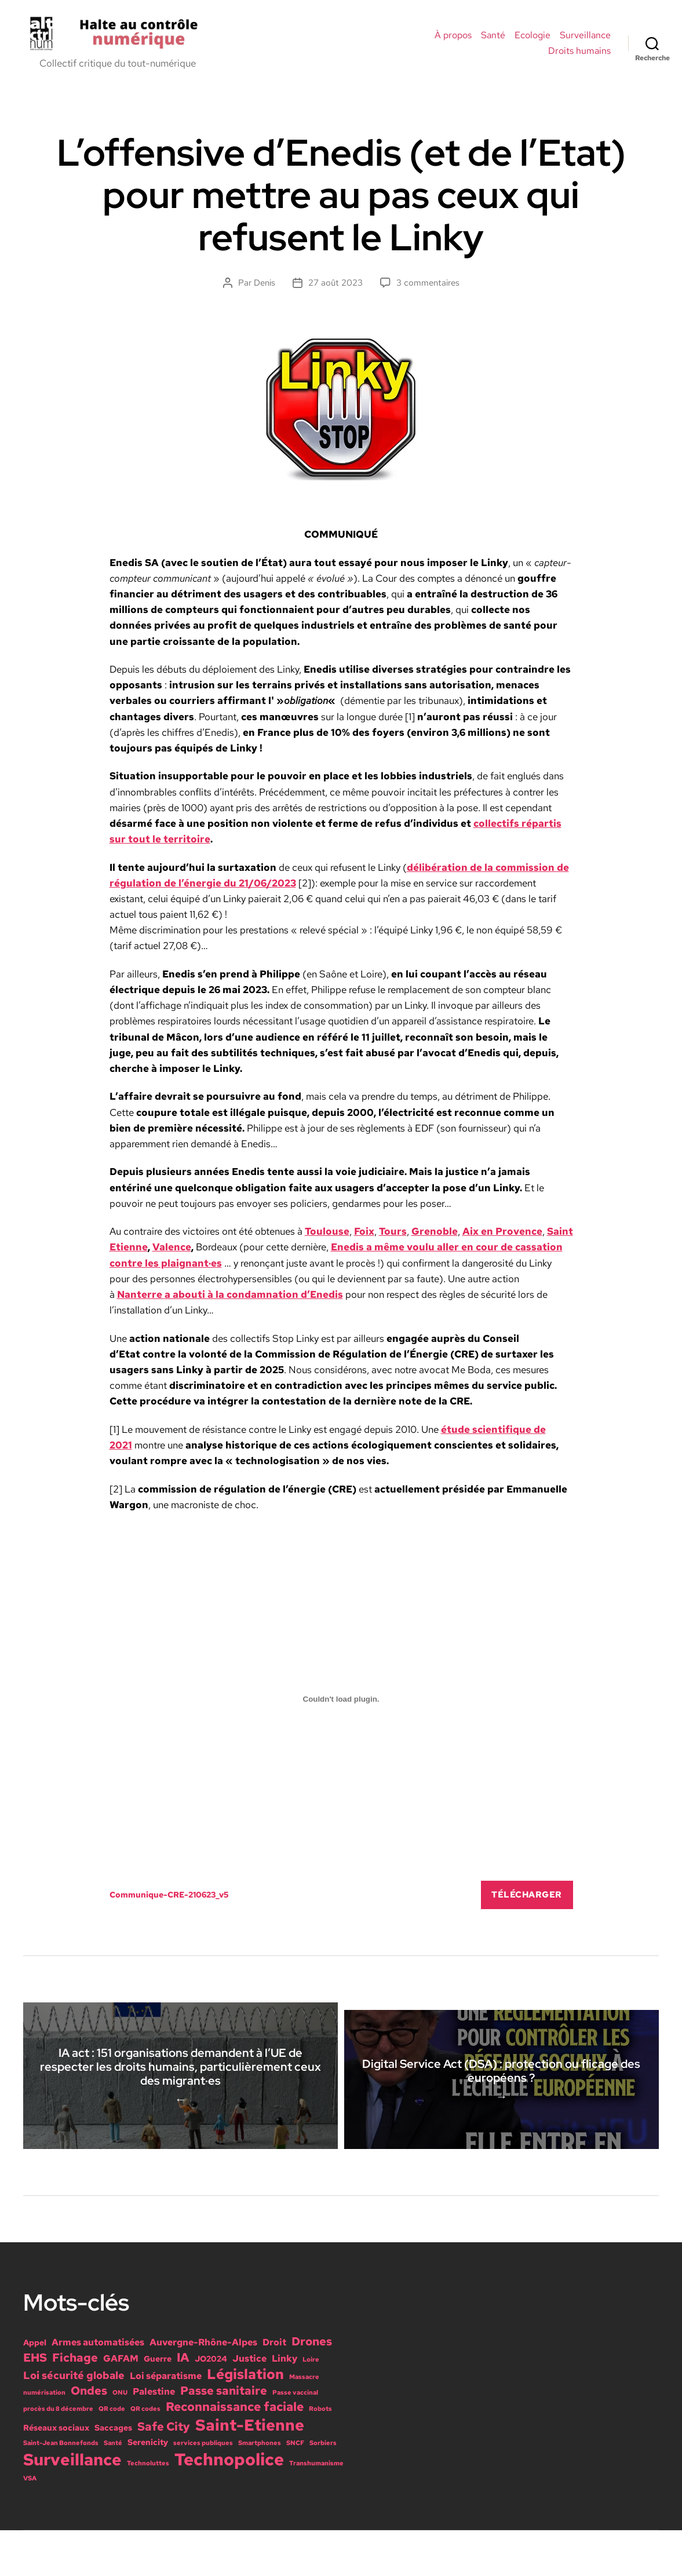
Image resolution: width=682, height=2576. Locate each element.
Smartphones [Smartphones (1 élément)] (259, 2488)
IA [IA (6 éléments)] (183, 2403)
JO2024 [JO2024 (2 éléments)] (211, 2404)
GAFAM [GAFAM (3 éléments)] (120, 2404)
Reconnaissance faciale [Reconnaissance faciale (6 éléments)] (235, 2452)
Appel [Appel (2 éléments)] (34, 2388)
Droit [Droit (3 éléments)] (274, 2387)
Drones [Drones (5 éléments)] (311, 2387)
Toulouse (327, 1238)
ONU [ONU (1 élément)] (119, 2438)
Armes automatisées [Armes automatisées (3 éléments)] (98, 2387)
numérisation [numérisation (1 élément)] (44, 2438)
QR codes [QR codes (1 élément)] (145, 2454)
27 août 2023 (335, 289)
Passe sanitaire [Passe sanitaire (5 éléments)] (223, 2436)
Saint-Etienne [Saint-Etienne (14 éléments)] (249, 2470)
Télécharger (526, 1901)
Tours (393, 1238)
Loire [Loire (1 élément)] (310, 2405)
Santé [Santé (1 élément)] (113, 2488)
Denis (264, 289)
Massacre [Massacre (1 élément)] (304, 2422)
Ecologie (532, 38)
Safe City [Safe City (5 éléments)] (163, 2472)
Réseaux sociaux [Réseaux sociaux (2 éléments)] (56, 2473)
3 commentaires (427, 289)
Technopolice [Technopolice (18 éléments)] (229, 2505)
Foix (364, 1238)
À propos (453, 38)
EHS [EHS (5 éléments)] (35, 2403)
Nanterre (141, 1301)
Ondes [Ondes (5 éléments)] (89, 2436)
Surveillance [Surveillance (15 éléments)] (72, 2505)
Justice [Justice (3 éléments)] (249, 2404)
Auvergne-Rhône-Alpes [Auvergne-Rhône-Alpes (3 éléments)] (203, 2387)
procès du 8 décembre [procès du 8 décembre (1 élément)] (58, 2454)
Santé (493, 38)
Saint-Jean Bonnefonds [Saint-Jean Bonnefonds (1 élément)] (61, 2488)
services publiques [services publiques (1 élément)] (203, 2488)
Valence (171, 1253)
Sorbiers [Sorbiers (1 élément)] (323, 2488)
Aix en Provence (502, 1238)
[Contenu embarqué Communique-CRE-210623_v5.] (341, 1706)
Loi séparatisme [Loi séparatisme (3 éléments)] (166, 2421)
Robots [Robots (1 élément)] (320, 2454)
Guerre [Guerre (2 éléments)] (158, 2404)
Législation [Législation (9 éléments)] (245, 2420)
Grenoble (434, 1238)
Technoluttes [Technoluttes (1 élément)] (148, 2509)
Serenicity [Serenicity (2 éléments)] (147, 2488)
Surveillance (585, 38)
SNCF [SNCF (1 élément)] (295, 2488)
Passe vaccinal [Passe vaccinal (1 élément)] (295, 2438)
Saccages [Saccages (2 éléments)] (113, 2473)
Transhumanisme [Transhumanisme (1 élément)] (316, 2509)
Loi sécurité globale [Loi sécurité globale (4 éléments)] (74, 2421)
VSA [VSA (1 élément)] (30, 2524)
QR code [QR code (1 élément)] (112, 2454)
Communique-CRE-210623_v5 (169, 1901)
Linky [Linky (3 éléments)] (284, 2404)
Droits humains (579, 54)
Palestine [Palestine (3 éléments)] (154, 2437)
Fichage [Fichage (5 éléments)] (75, 2403)
